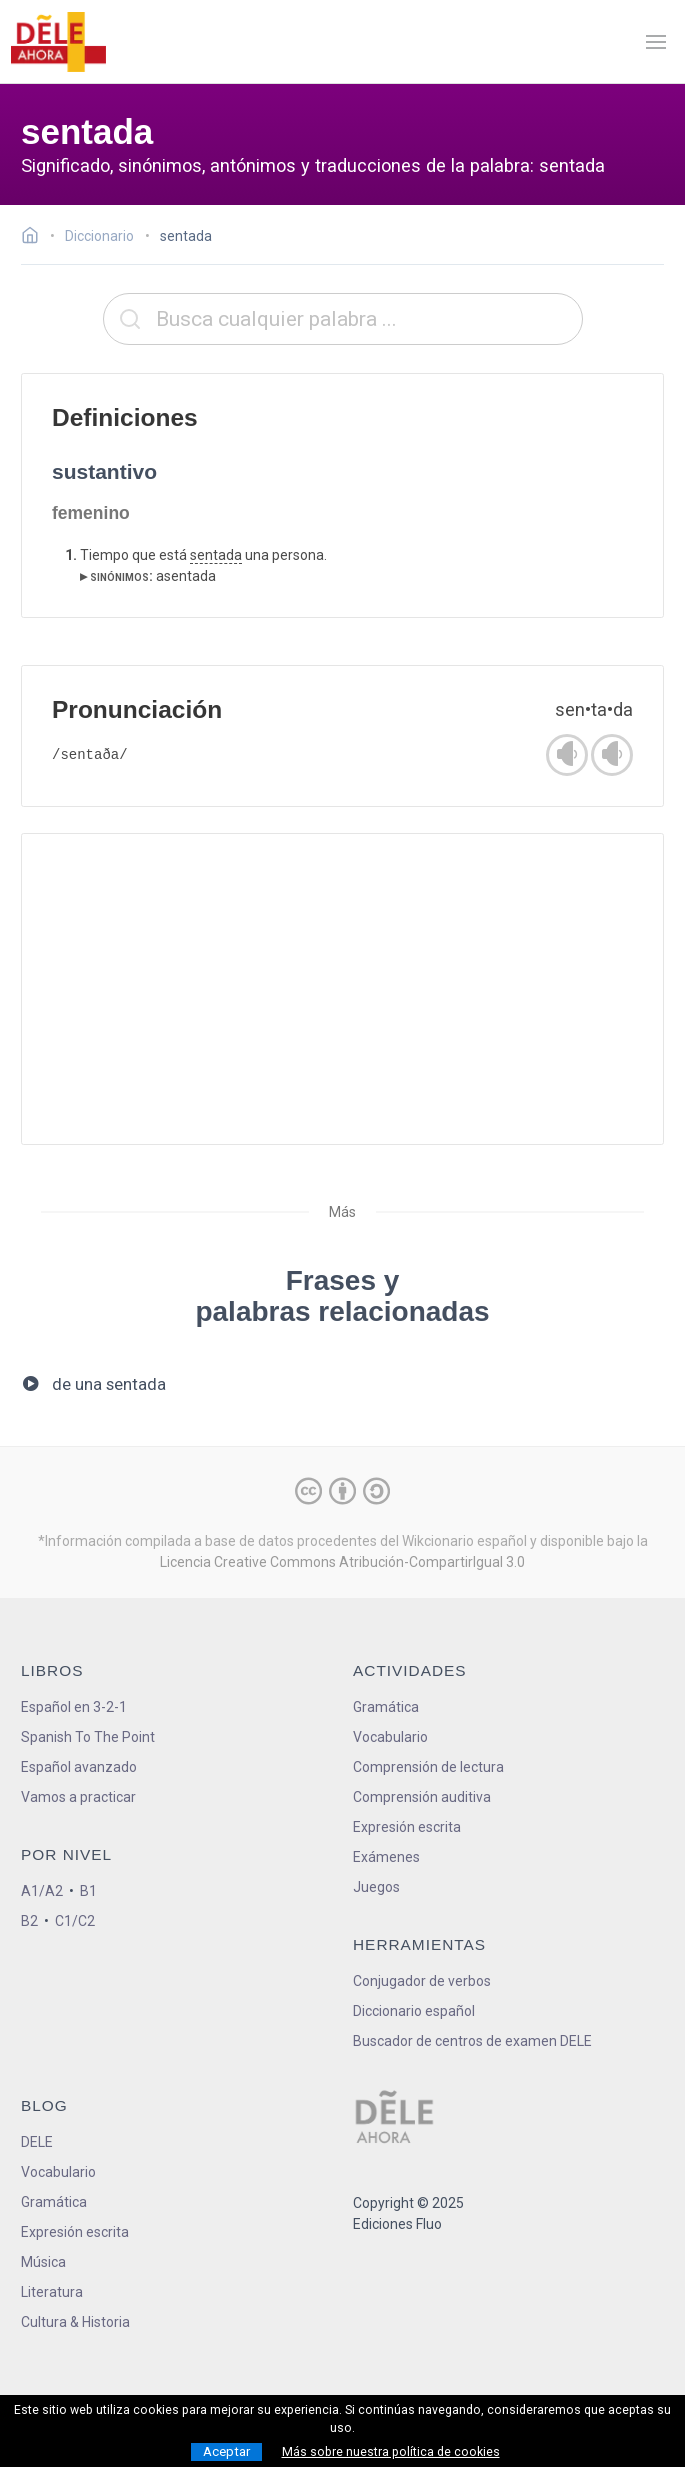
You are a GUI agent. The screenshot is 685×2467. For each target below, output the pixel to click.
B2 (29, 1921)
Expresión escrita (407, 1827)
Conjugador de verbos (422, 1981)
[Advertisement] (342, 989)
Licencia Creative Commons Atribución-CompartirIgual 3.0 (342, 1562)
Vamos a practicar (78, 1797)
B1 (88, 1891)
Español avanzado (79, 1767)
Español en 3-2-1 (74, 1707)
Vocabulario (390, 1737)
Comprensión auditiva (422, 1797)
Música (43, 2262)
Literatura (52, 2292)
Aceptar (226, 2451)
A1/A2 (42, 1891)
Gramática (386, 1707)
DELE (37, 2142)
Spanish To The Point (88, 1737)
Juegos (376, 1887)
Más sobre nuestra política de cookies (391, 2452)
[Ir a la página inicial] (35, 238)
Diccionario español (414, 2011)
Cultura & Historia (75, 2322)
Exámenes (386, 1857)
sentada (216, 555)
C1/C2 (75, 1921)
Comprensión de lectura (428, 1767)
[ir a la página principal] (58, 42)
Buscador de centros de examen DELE (472, 2041)
